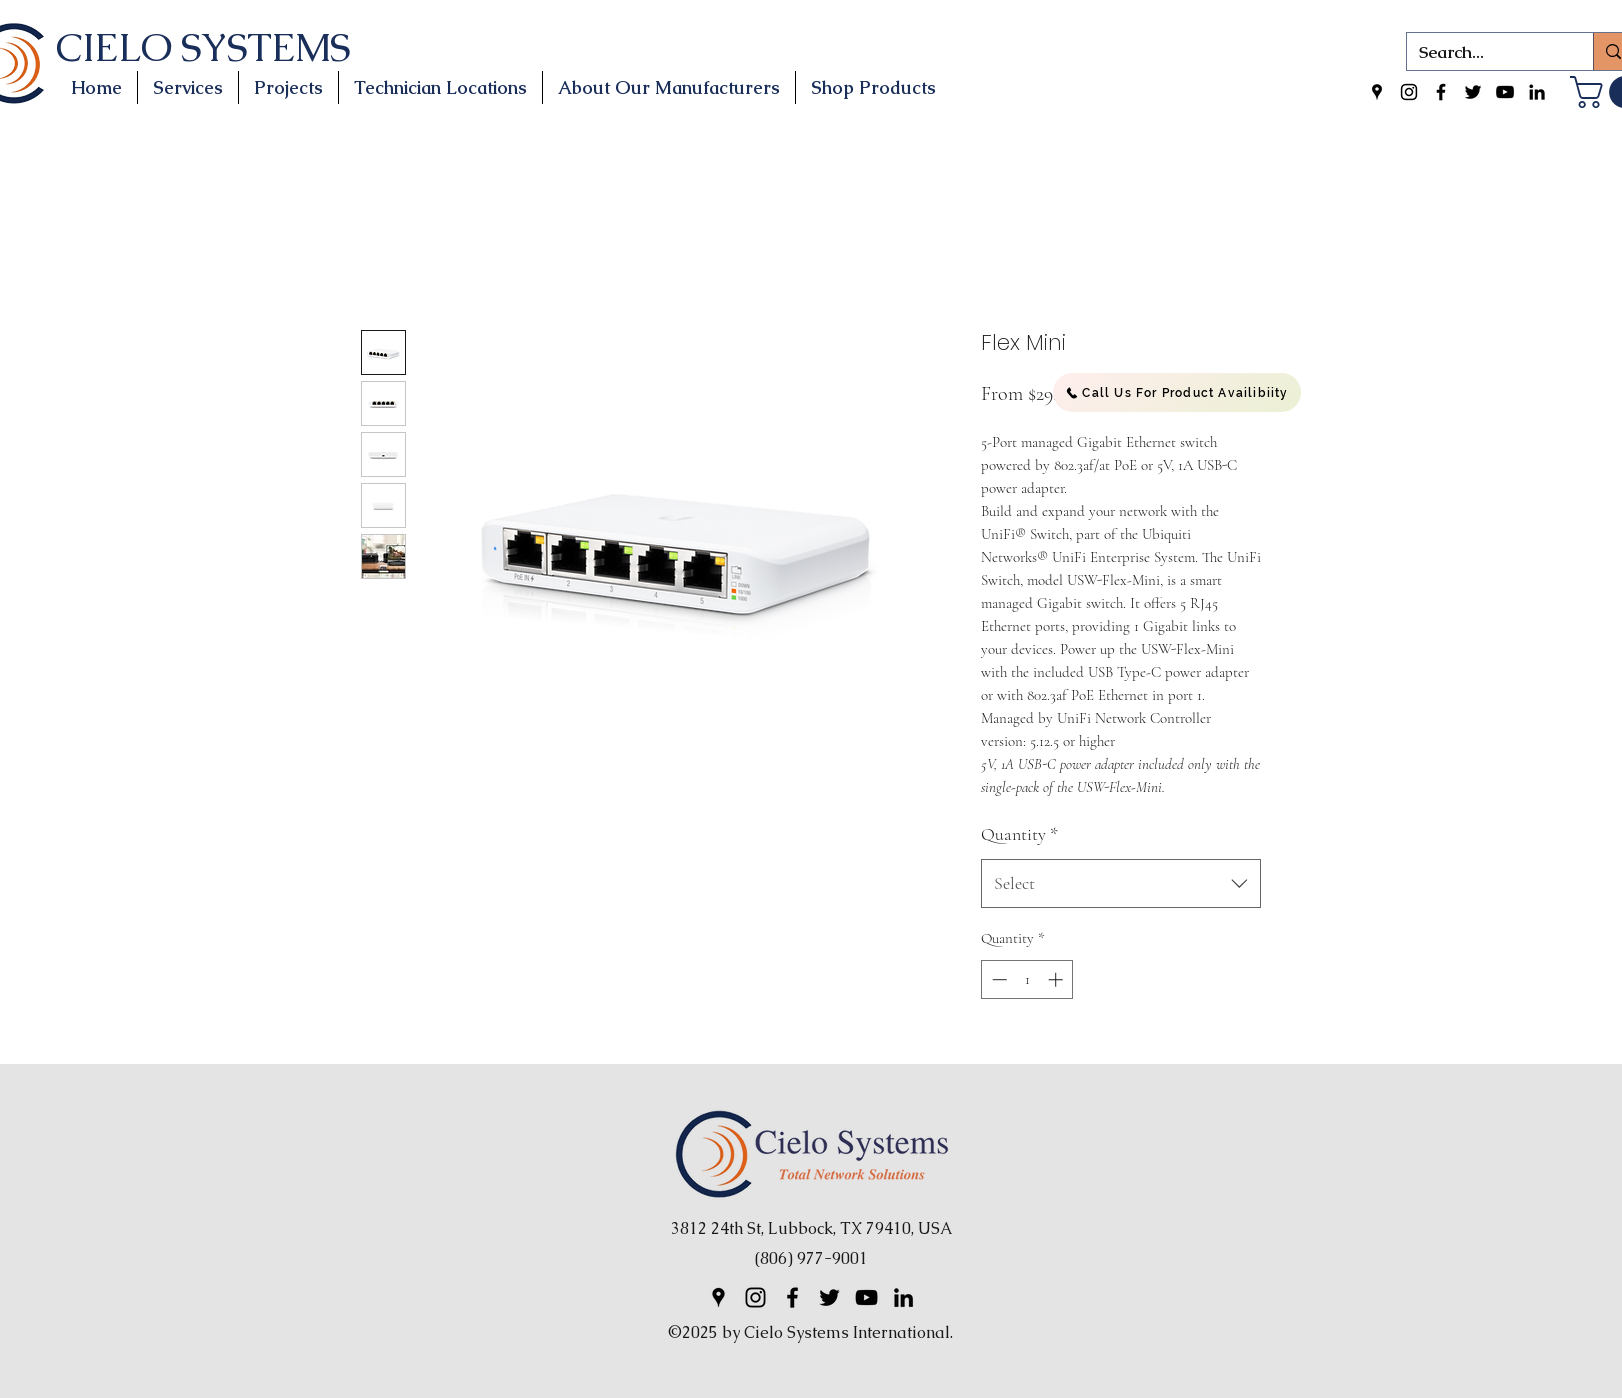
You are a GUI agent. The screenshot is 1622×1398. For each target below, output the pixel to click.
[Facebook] (1441, 92)
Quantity (1019, 834)
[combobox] (1121, 884)
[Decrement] (997, 979)
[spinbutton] (1027, 979)
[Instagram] (1409, 92)
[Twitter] (1473, 92)
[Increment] (1057, 979)
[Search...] (1485, 53)
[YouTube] (1505, 92)
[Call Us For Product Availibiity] (1177, 392)
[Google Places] (1377, 92)
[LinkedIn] (1537, 92)
